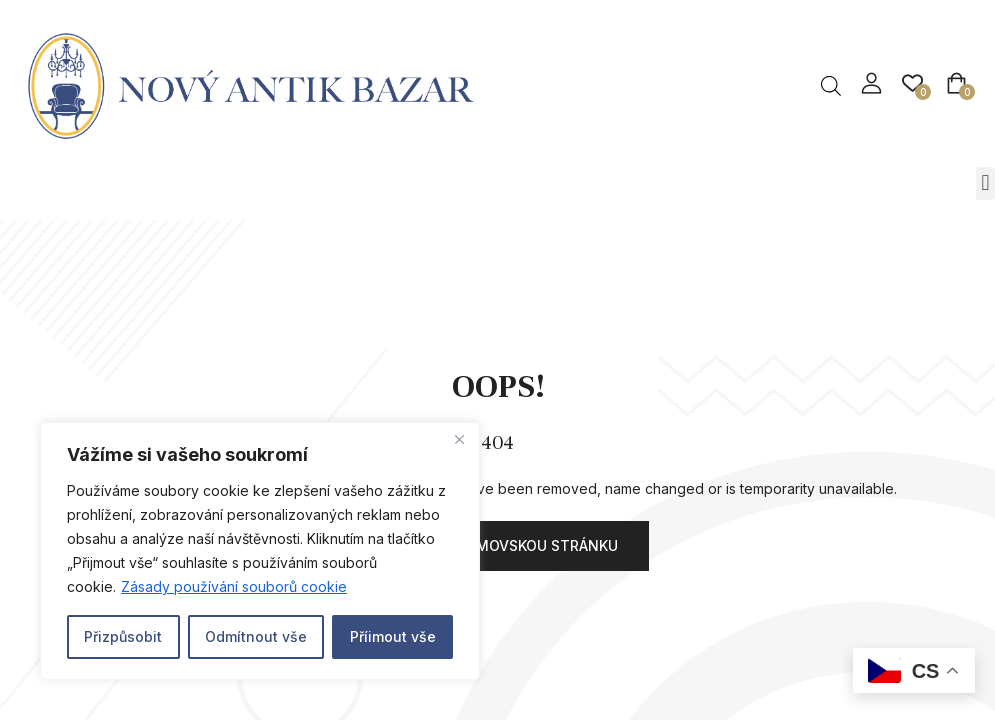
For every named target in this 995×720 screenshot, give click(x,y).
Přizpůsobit (123, 636)
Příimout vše (393, 636)
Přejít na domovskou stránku (498, 545)
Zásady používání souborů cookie (234, 586)
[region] (260, 551)
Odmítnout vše (256, 636)
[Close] (459, 439)
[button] (985, 183)
